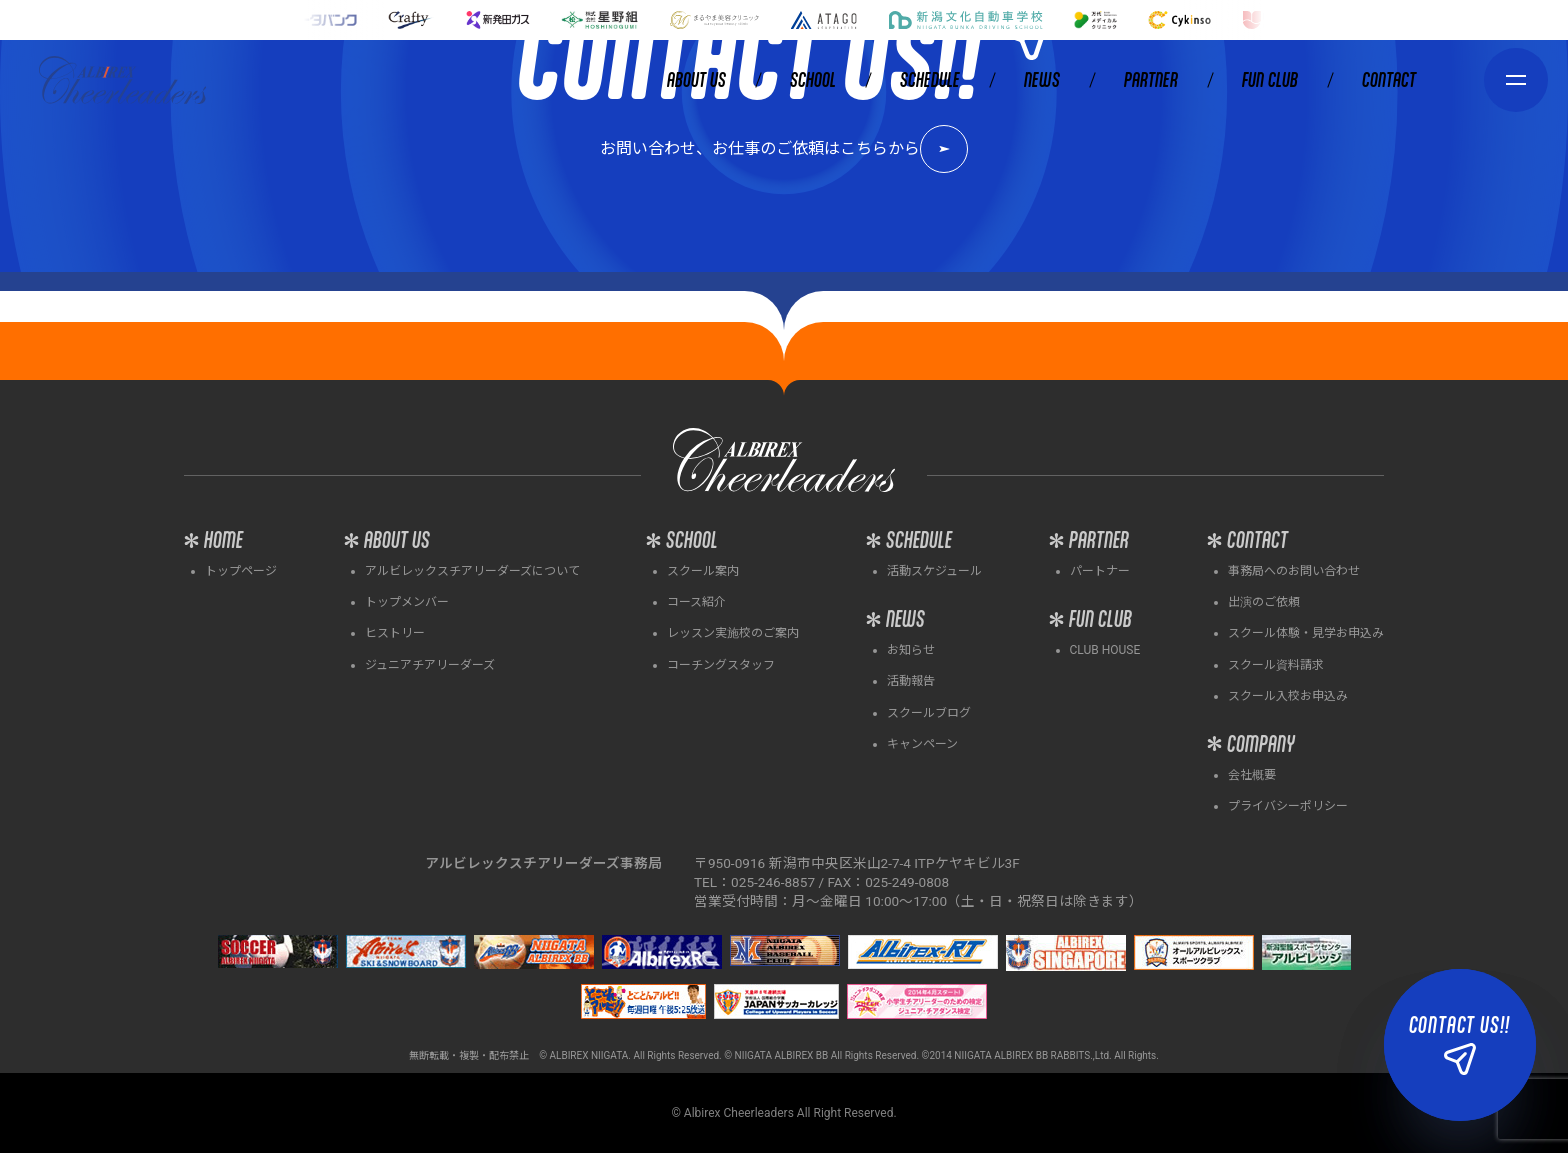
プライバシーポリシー (1288, 806)
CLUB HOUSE (1105, 650)
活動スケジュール (934, 571)
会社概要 (1252, 775)
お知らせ (911, 650)
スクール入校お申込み (1288, 696)
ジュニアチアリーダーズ (430, 665)
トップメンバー (407, 602)
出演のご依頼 (1264, 602)
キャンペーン (922, 744)
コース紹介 (696, 602)
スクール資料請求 (1276, 665)
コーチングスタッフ (721, 665)
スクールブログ (929, 713)
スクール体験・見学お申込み (1306, 633)
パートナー (1100, 571)
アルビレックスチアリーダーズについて (472, 571)
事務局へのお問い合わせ (1294, 571)
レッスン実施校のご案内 (733, 633)
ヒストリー (395, 633)
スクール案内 (703, 571)
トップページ (241, 571)
